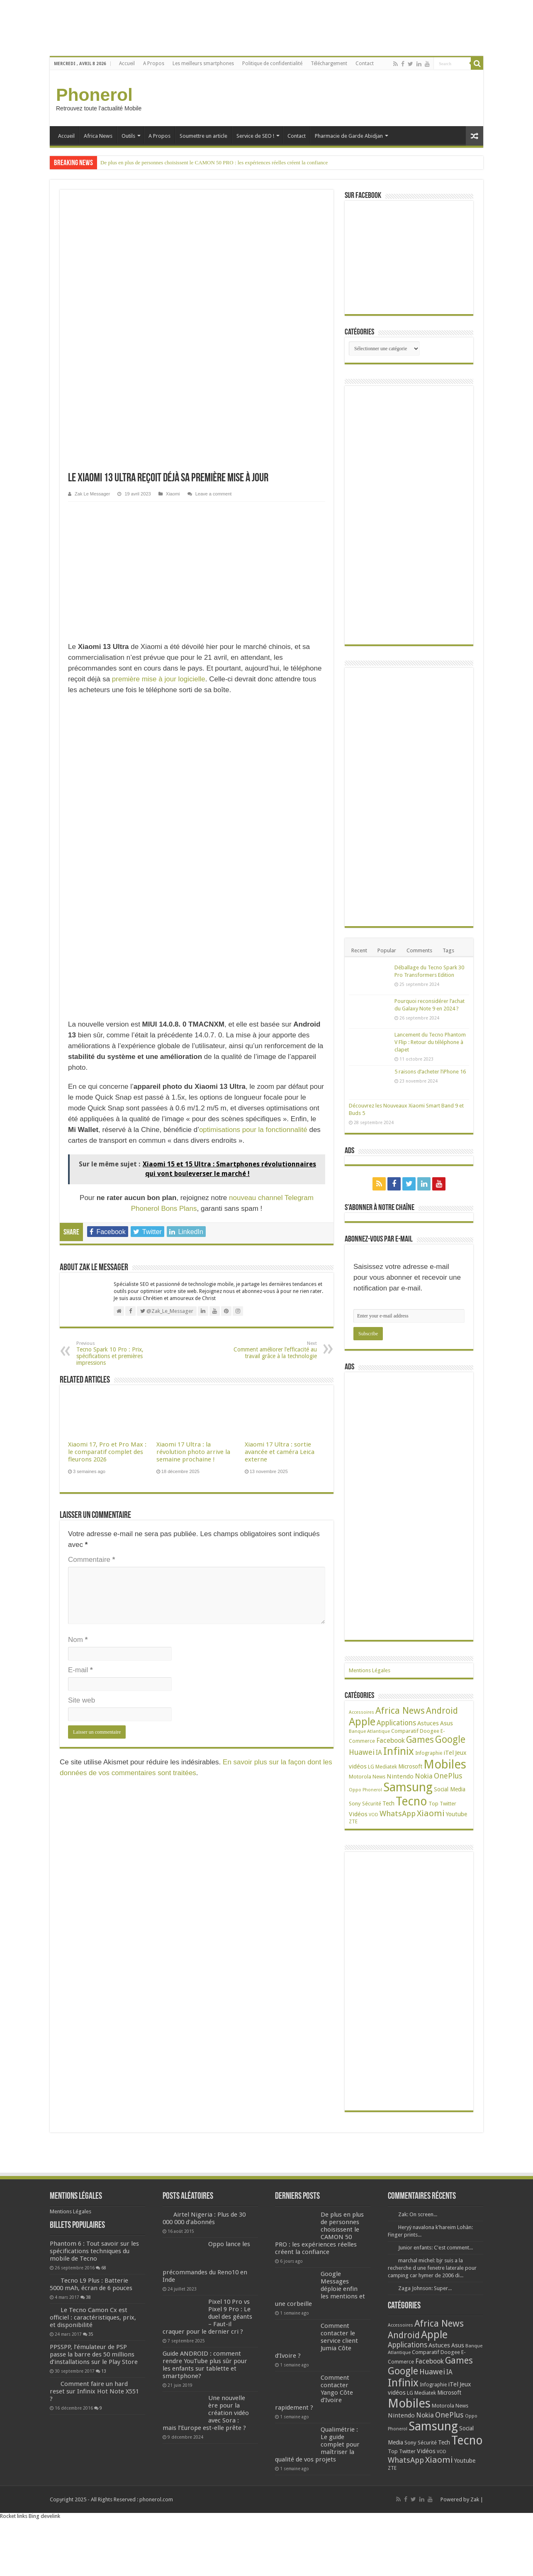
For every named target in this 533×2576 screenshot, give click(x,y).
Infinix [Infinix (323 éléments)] (398, 1755)
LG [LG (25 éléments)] (371, 1771)
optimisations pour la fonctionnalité (253, 862)
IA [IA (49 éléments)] (379, 1757)
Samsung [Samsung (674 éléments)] (408, 1791)
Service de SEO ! (255, 136)
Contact (364, 63)
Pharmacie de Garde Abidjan (349, 136)
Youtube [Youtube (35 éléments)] (456, 1818)
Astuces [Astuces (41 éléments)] (428, 1727)
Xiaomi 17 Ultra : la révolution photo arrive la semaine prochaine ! (193, 1184)
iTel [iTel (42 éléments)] (448, 1757)
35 (90, 2368)
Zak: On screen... (417, 2218)
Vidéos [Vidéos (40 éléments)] (358, 1818)
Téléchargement (329, 63)
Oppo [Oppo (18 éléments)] (355, 1794)
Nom (78, 1372)
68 (103, 2302)
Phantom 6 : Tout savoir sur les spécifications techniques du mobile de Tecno (117, 2270)
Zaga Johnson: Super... (425, 2292)
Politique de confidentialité (272, 63)
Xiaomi (173, 225)
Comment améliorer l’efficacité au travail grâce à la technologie (274, 1082)
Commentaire (91, 1291)
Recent (359, 950)
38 (88, 2331)
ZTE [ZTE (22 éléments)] (353, 1826)
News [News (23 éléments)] (378, 1781)
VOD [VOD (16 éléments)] (373, 1819)
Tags (448, 950)
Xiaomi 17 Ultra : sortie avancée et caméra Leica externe (279, 1184)
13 (103, 2420)
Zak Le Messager (92, 225)
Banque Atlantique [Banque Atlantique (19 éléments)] (369, 1735)
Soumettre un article (203, 136)
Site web (81, 1432)
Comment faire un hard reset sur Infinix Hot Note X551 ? (94, 2441)
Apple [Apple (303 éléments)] (362, 1726)
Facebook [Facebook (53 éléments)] (390, 1745)
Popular (386, 950)
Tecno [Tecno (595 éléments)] (411, 1805)
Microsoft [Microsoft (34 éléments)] (410, 1770)
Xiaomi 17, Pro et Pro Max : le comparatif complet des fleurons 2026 (107, 1184)
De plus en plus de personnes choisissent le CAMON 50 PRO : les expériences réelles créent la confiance (214, 162)
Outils (128, 136)
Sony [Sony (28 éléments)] (355, 1808)
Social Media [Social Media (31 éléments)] (449, 1793)
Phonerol (94, 95)
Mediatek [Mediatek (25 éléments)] (386, 1771)
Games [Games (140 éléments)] (420, 1744)
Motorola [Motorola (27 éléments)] (360, 1781)
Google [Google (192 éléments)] (450, 1743)
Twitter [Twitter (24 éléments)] (448, 1808)
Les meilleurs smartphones (203, 63)
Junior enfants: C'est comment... (435, 2252)
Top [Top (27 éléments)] (433, 1808)
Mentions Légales (369, 1674)
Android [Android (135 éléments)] (442, 1715)
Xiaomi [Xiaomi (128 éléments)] (431, 1817)
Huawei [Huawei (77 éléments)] (362, 1756)
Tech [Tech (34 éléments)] (388, 1807)
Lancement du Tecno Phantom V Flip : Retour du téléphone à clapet (430, 1042)
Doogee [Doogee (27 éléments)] (429, 1735)
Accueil (127, 63)
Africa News (98, 136)
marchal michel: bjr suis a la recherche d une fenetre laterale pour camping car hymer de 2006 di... (432, 2272)
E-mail (80, 1402)
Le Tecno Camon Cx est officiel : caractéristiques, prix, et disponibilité (93, 2352)
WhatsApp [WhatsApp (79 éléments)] (398, 1817)
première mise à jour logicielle (158, 411)
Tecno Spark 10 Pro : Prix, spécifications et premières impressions (118, 1085)
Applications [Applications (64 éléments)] (396, 1727)
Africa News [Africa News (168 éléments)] (400, 1714)
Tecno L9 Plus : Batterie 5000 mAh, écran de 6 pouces (91, 2318)
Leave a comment (213, 225)
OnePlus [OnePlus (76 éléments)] (448, 1780)
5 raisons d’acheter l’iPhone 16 (430, 1071)
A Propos (153, 63)
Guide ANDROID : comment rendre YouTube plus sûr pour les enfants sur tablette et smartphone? (207, 2369)
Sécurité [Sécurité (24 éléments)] (371, 1808)
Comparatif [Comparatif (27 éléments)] (405, 1735)
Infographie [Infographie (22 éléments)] (428, 1757)
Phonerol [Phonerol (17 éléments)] (372, 1794)
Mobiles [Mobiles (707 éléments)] (444, 1768)
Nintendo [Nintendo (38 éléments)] (400, 1780)
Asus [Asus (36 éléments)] (446, 1727)
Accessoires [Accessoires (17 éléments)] (361, 1716)
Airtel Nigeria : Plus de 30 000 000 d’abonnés (204, 2222)
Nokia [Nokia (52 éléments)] (424, 1780)
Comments (419, 950)
